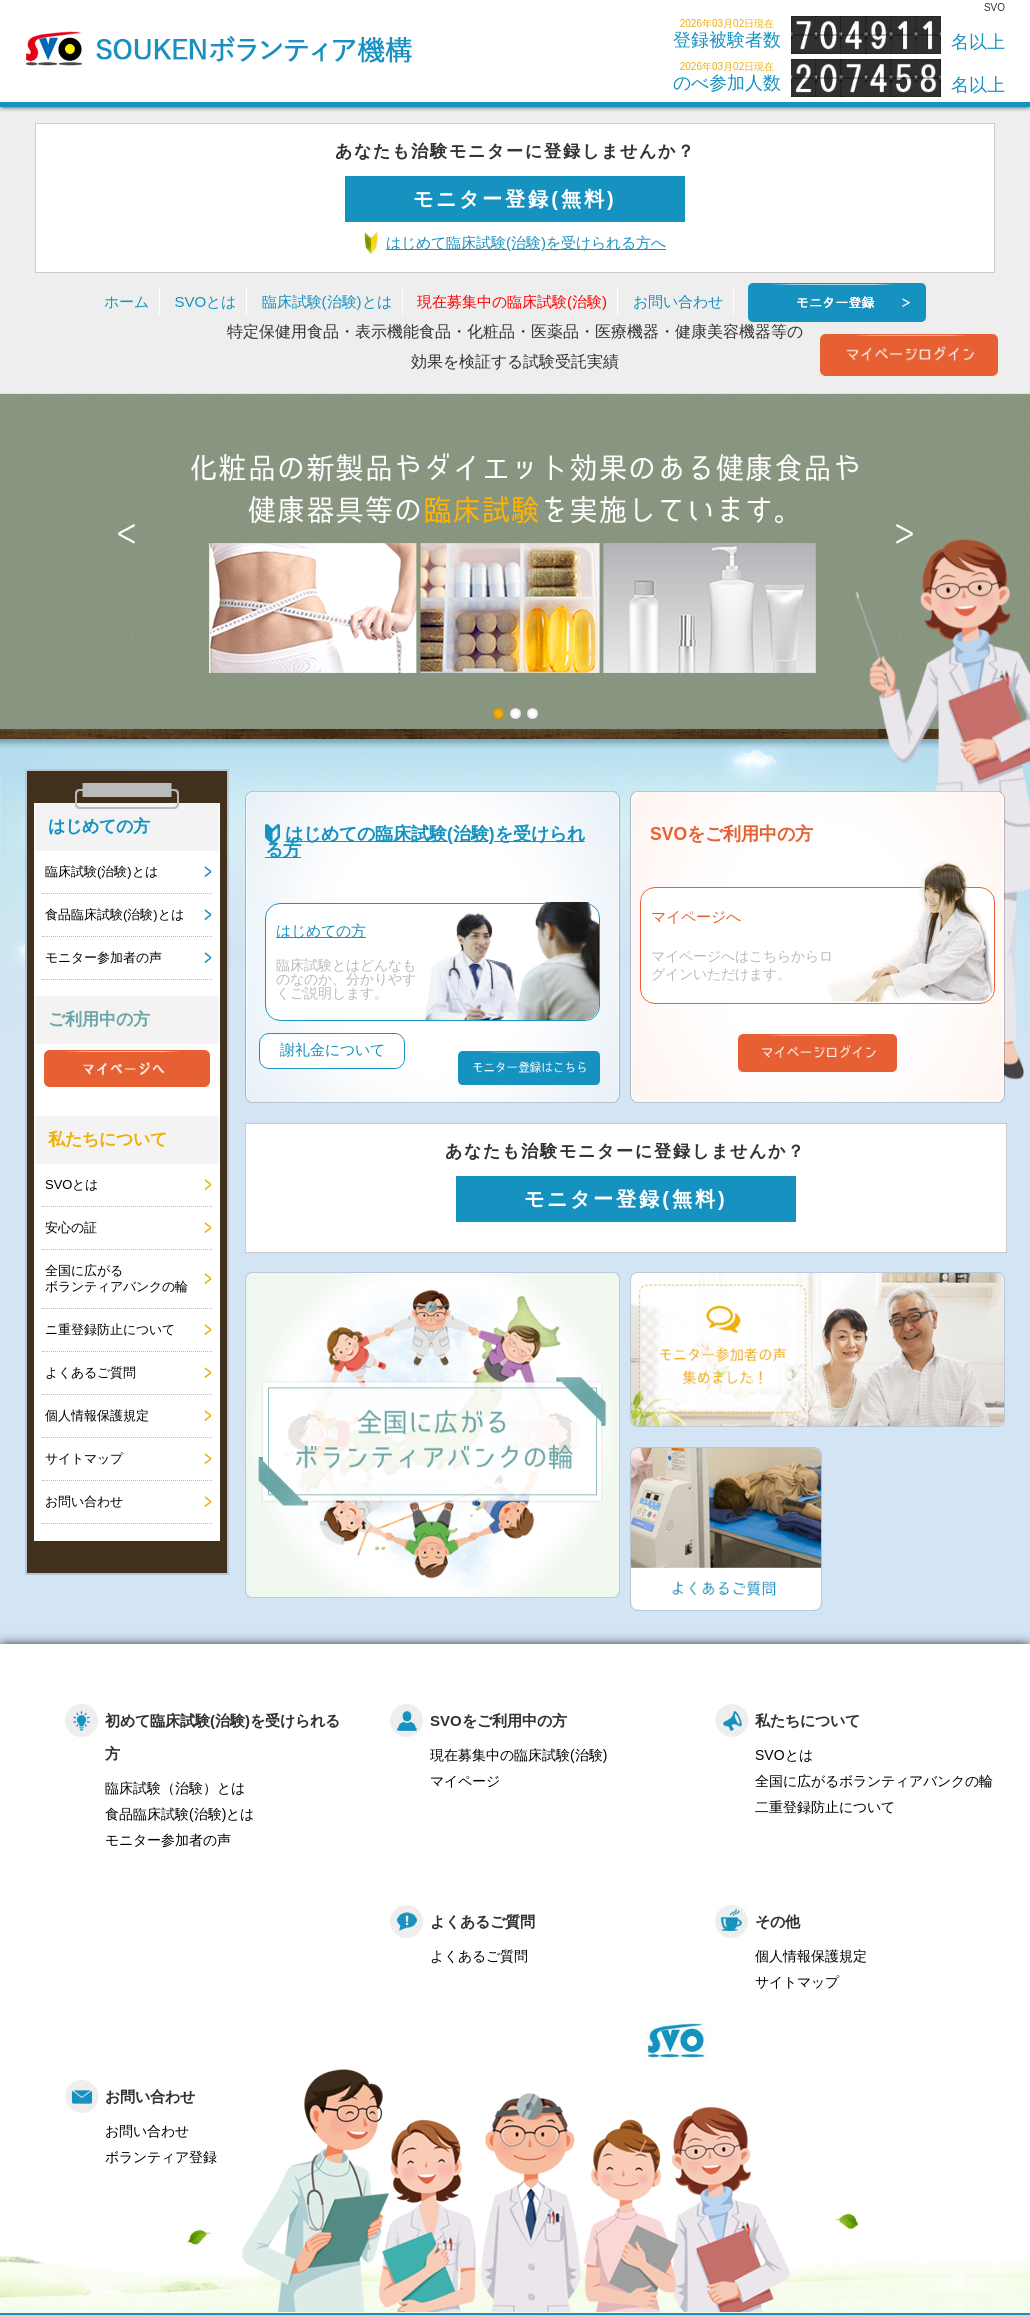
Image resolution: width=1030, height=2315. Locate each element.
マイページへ (696, 916)
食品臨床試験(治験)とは (114, 914)
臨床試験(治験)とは (327, 301)
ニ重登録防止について (110, 1329)
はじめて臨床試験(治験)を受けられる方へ (526, 242)
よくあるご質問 (90, 1372)
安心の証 (71, 1227)
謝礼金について (335, 1070)
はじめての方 (321, 930)
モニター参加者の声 (103, 957)
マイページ (465, 1770)
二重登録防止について (825, 1796)
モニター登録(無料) (514, 199)
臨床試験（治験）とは (175, 1777)
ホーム (126, 301)
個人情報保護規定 (97, 1415)
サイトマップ (84, 1458)
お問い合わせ (678, 301)
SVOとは (205, 301)
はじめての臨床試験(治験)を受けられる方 (425, 842)
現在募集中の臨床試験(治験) (512, 301)
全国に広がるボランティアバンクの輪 (116, 1278)
